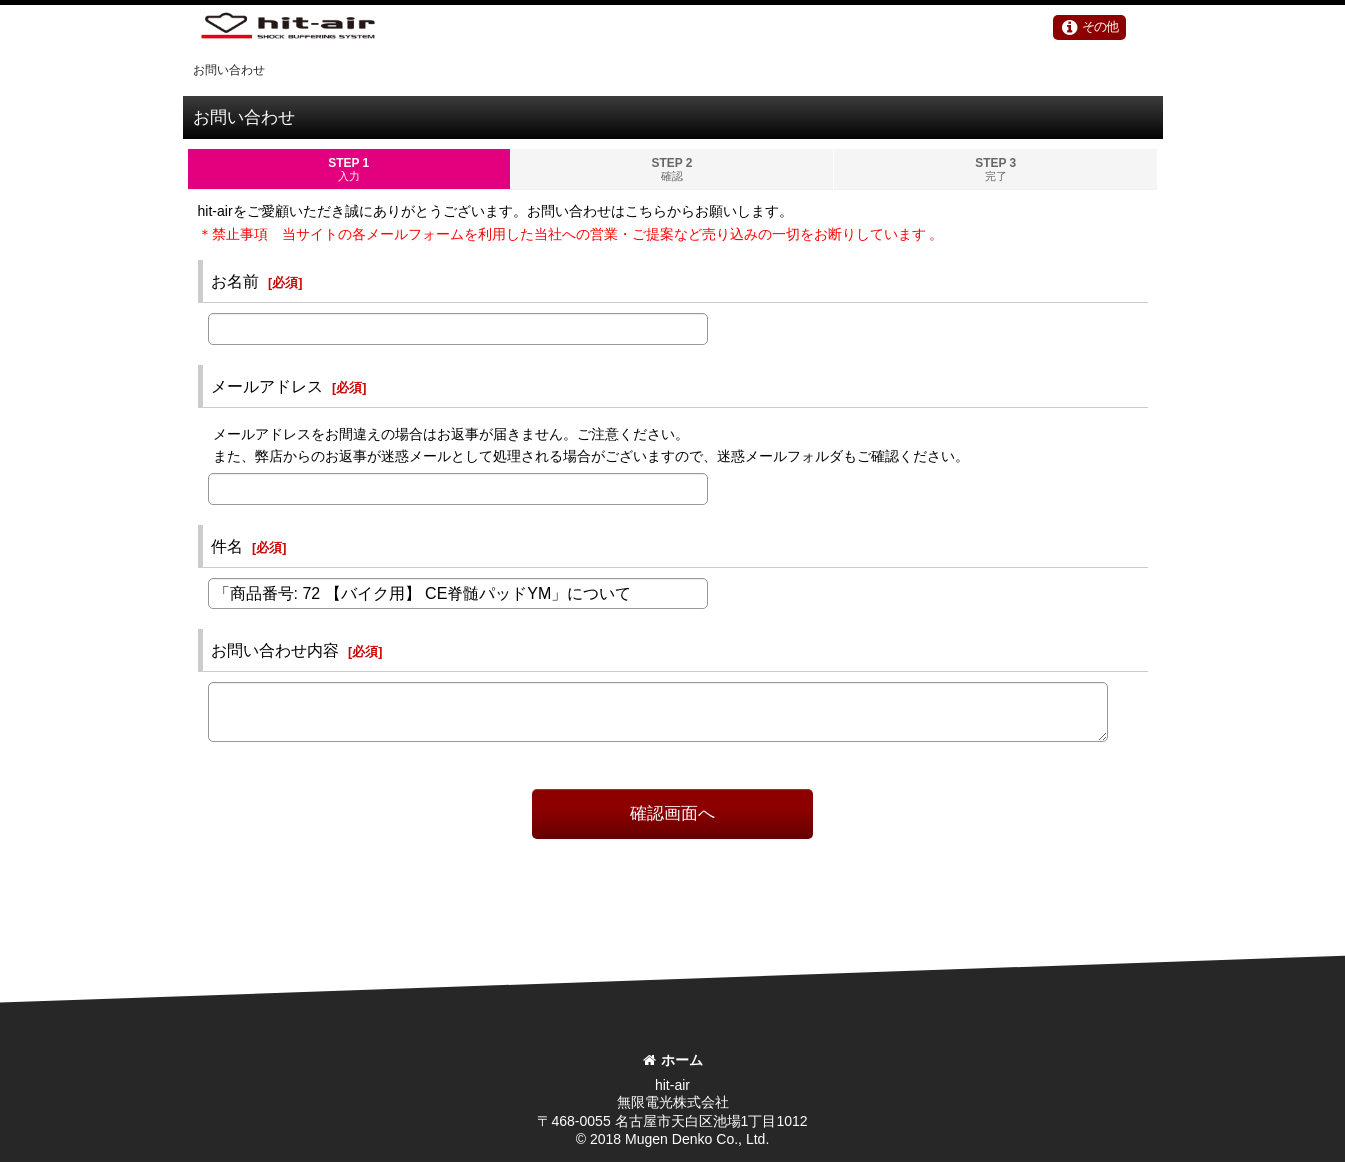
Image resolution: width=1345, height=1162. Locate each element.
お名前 (235, 283)
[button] (1093, 29)
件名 (227, 548)
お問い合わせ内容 (275, 652)
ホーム (673, 1060)
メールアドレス (267, 388)
